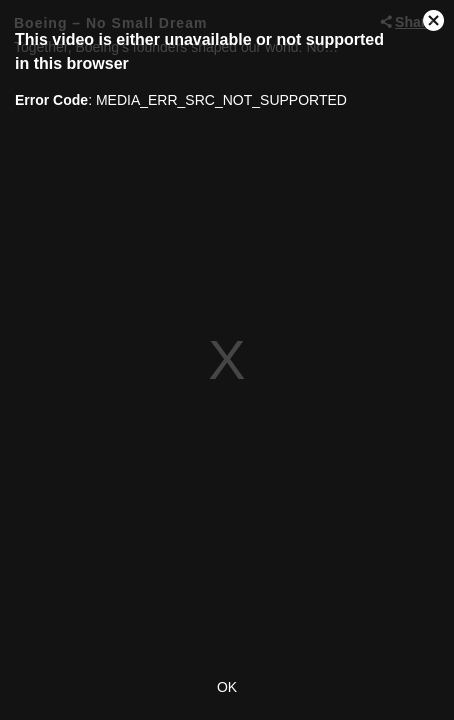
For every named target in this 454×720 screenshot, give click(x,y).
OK (227, 687)
